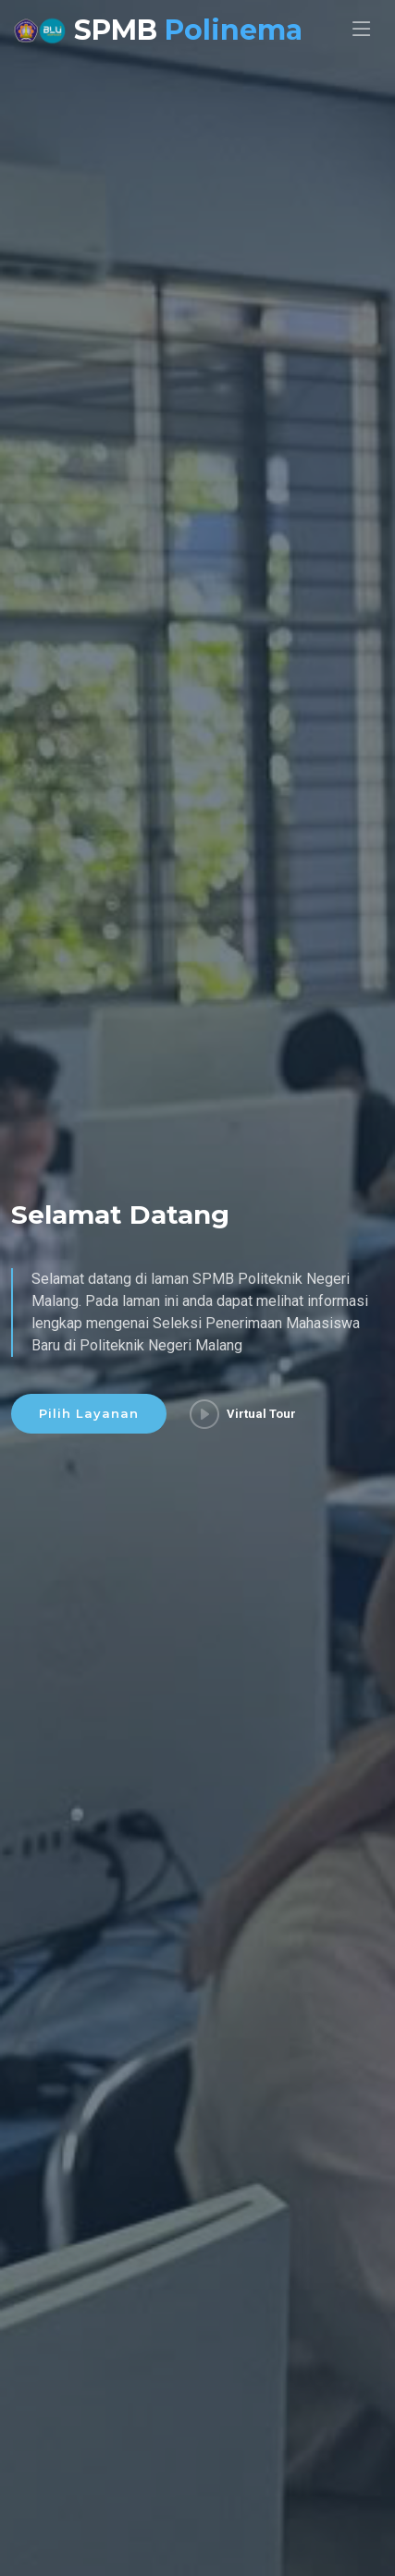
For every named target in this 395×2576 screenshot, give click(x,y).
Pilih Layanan (89, 1414)
